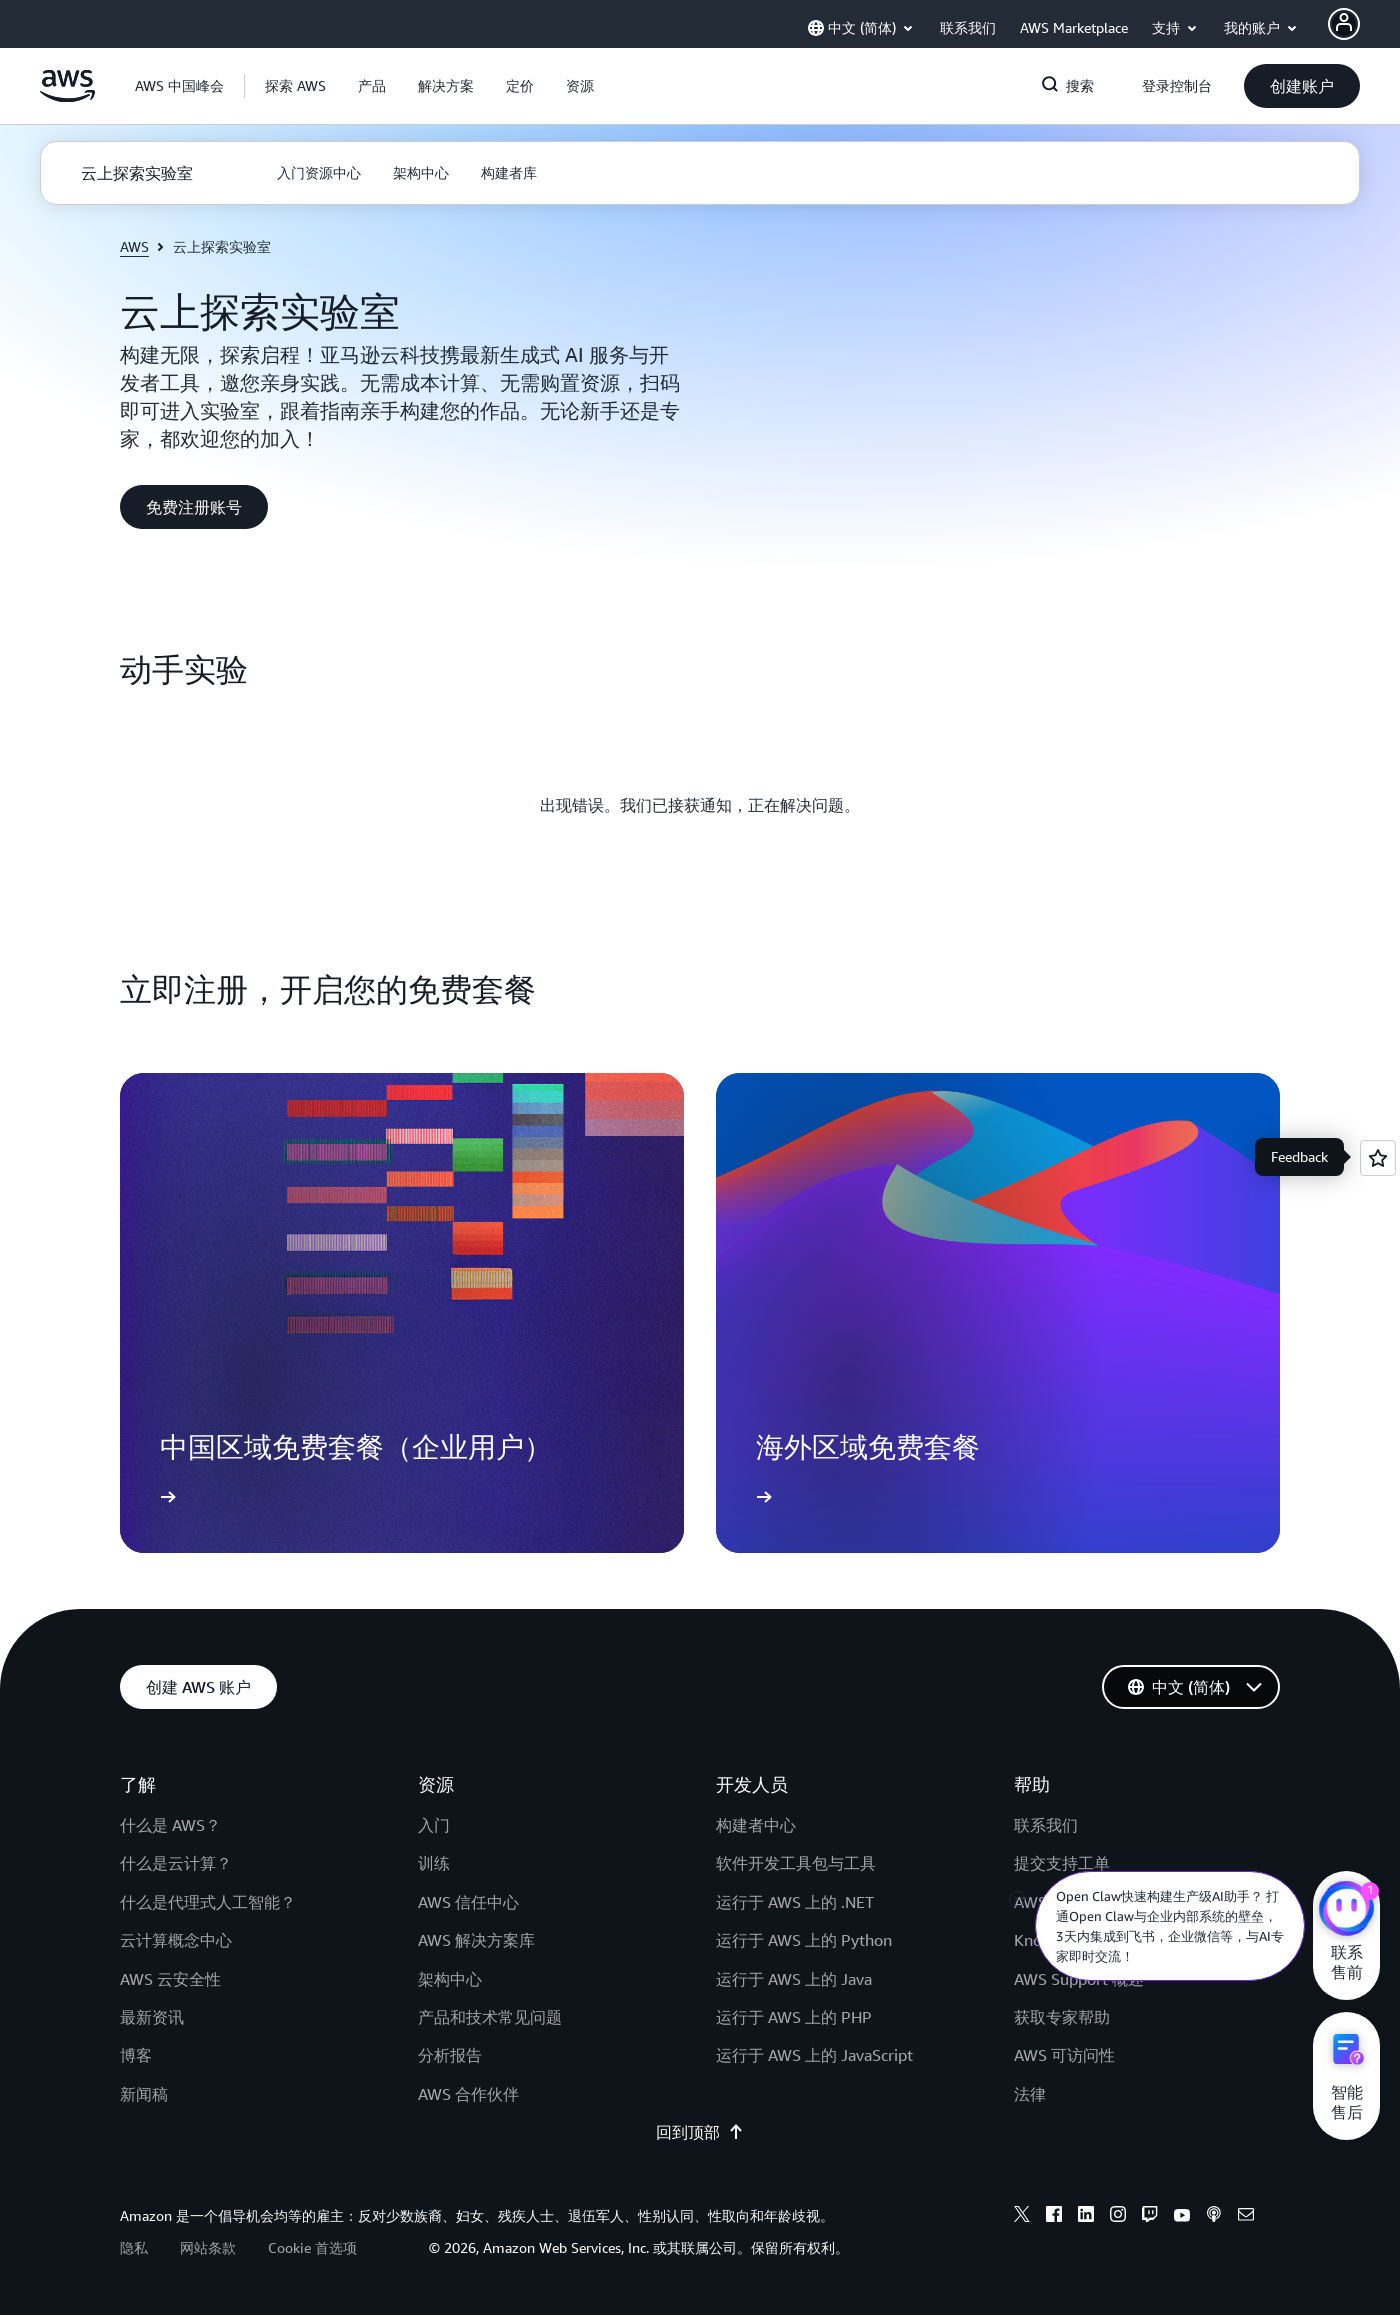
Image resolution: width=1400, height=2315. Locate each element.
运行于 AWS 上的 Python (804, 1940)
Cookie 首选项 (312, 2247)
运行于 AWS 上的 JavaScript (814, 2055)
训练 (434, 1863)
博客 (136, 2055)
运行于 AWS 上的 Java (794, 1979)
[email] (1246, 2217)
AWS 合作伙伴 (468, 2094)
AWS (134, 246)
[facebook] (1054, 2217)
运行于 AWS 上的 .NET (795, 1902)
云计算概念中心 (176, 1940)
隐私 (134, 2247)
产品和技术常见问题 (490, 2017)
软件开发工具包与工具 (796, 1863)
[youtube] (1182, 2217)
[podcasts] (1214, 2217)
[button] (295, 86)
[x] (1022, 2217)
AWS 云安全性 (170, 1979)
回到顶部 (700, 2132)
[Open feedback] (1378, 1158)
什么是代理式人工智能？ (208, 1902)
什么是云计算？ (176, 1863)
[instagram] (1118, 2217)
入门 (434, 1825)
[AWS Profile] (1344, 24)
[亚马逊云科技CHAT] (1346, 1911)
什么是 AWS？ (170, 1825)
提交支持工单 (1062, 1863)
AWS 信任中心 (468, 1902)
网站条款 (208, 2247)
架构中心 (450, 1979)
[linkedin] (1086, 2217)
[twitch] (1150, 2217)
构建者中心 (756, 1825)
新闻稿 (144, 2094)
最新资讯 (152, 2017)
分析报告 (450, 2055)
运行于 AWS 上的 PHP (794, 2017)
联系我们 (1046, 1825)
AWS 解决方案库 (476, 1940)
